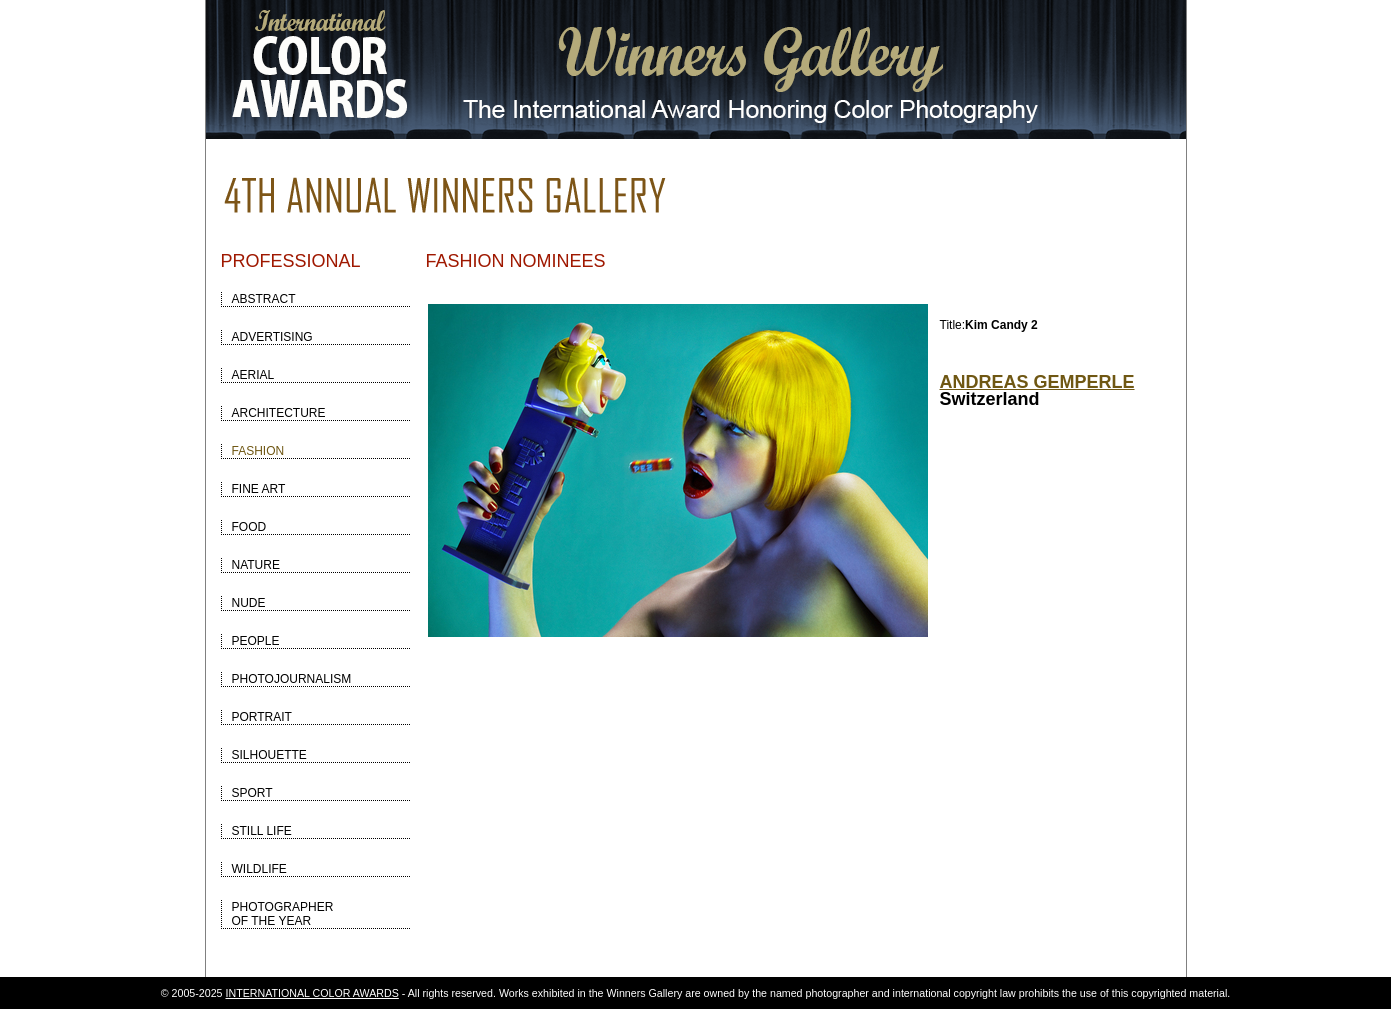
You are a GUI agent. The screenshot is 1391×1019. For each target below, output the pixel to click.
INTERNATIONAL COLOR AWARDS (312, 993)
